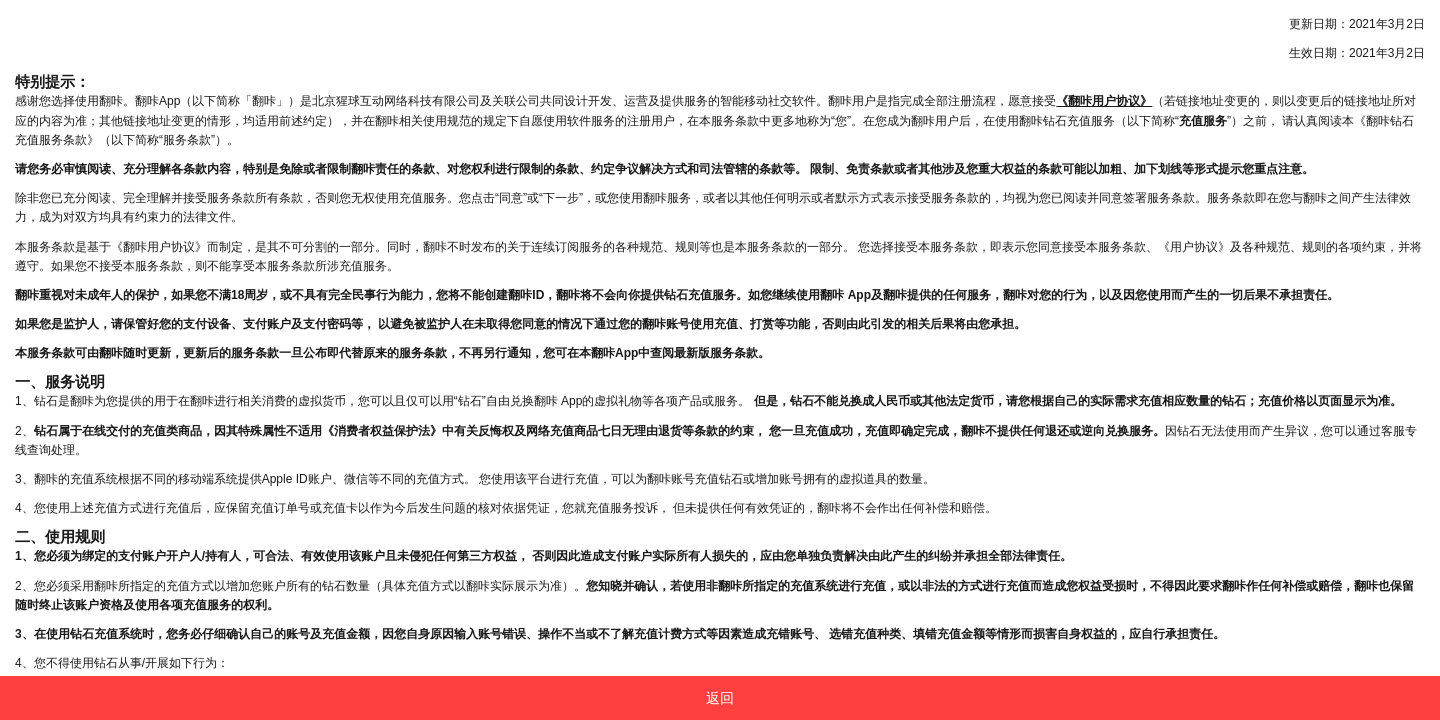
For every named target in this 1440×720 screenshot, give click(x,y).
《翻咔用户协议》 (1104, 101)
